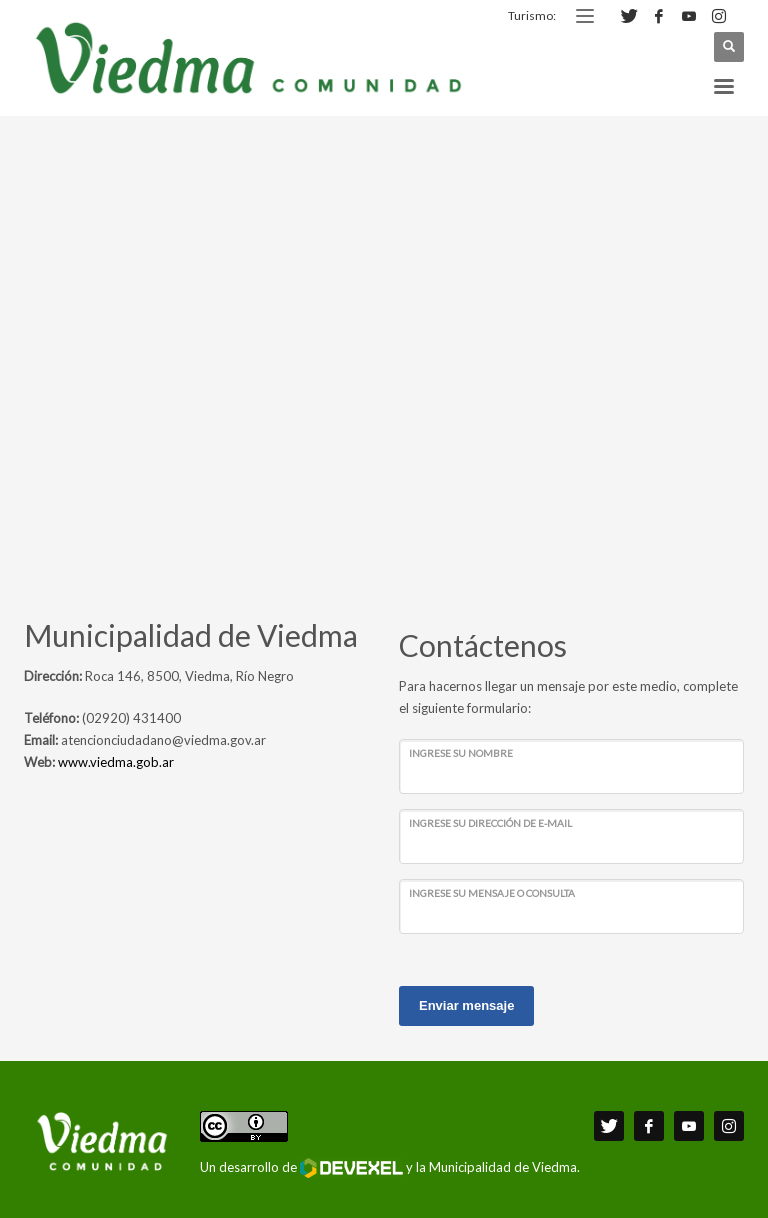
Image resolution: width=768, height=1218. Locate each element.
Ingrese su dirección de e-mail (490, 823)
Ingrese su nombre (461, 753)
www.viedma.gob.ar (116, 762)
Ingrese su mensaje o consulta (492, 893)
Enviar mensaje (466, 1005)
